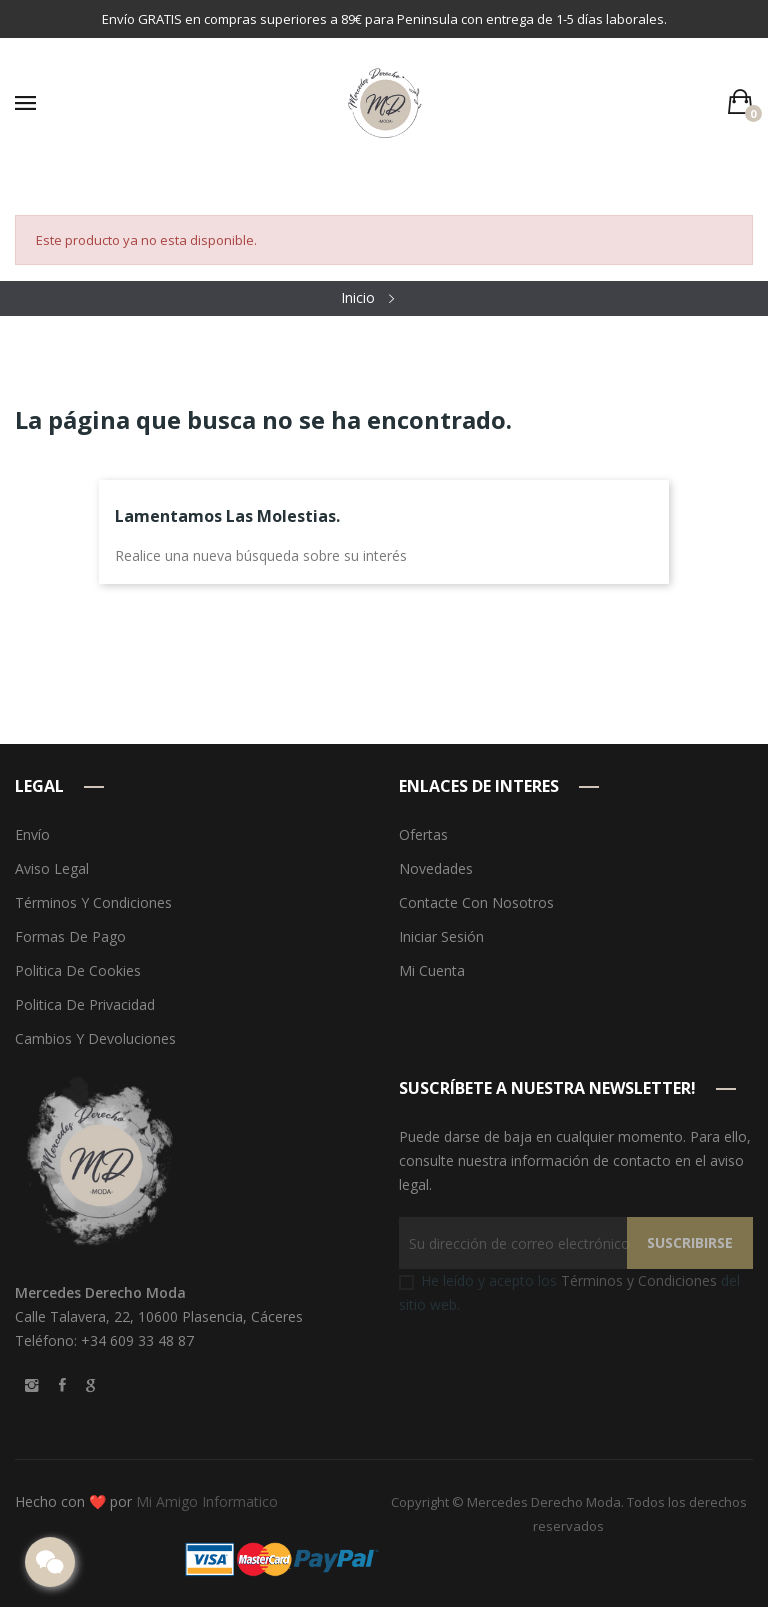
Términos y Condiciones (639, 1280)
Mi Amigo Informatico (207, 1501)
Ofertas (423, 834)
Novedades (436, 868)
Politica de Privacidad (85, 1004)
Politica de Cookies (78, 970)
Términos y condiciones (93, 902)
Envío (32, 834)
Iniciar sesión (441, 936)
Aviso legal (52, 868)
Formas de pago (70, 936)
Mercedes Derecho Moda (544, 1502)
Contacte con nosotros (476, 902)
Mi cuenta (432, 970)
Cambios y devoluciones (95, 1038)
